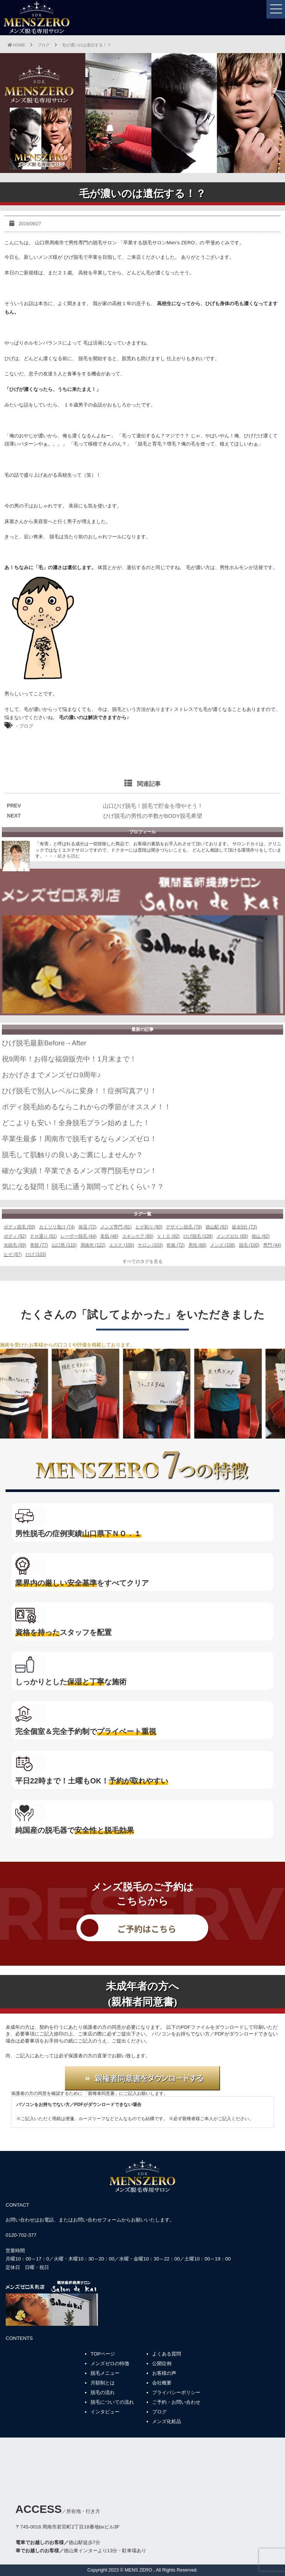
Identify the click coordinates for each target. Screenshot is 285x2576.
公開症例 (161, 2363)
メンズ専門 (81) (116, 1227)
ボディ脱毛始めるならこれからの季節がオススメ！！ (86, 1107)
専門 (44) (272, 1245)
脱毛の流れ (103, 2392)
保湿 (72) (87, 1227)
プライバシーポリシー (176, 2392)
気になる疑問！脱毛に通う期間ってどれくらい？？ (83, 1187)
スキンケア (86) (138, 1236)
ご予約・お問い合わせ (176, 2402)
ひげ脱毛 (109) (198, 1236)
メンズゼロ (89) (232, 1236)
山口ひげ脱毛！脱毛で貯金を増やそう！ (153, 806)
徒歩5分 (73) (244, 1227)
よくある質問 (166, 2354)
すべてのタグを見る (142, 1261)
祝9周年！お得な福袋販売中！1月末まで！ (69, 1059)
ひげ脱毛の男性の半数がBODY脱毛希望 (153, 816)
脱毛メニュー (105, 2373)
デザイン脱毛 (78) (184, 1227)
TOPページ (103, 2354)
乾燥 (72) (176, 1245)
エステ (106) (121, 1245)
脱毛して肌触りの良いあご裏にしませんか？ (72, 1155)
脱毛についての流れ (112, 2402)
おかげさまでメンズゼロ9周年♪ (51, 1075)
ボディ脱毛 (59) (19, 1227)
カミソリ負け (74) (57, 1227)
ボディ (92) (15, 1236)
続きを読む (69, 856)
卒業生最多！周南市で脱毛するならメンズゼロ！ (79, 1139)
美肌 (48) (109, 1236)
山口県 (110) (64, 1245)
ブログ (26, 726)
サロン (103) (150, 1245)
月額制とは (103, 2383)
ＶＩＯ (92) (168, 1236)
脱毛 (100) (249, 1245)
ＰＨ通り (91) (43, 1236)
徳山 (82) (261, 1236)
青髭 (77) (39, 1245)
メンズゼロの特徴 (110, 2363)
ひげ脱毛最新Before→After (44, 1043)
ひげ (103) (36, 1254)
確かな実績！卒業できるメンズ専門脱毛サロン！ (79, 1171)
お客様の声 (164, 2373)
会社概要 (161, 2383)
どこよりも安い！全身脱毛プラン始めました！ (76, 1123)
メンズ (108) (222, 1245)
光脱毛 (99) (15, 1245)
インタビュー (105, 2412)
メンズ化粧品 (166, 2421)
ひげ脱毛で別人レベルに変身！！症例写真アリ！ (79, 1091)
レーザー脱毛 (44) (78, 1236)
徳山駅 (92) (217, 1227)
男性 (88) (198, 1245)
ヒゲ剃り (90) (149, 1227)
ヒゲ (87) (13, 1254)
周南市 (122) (93, 1245)
